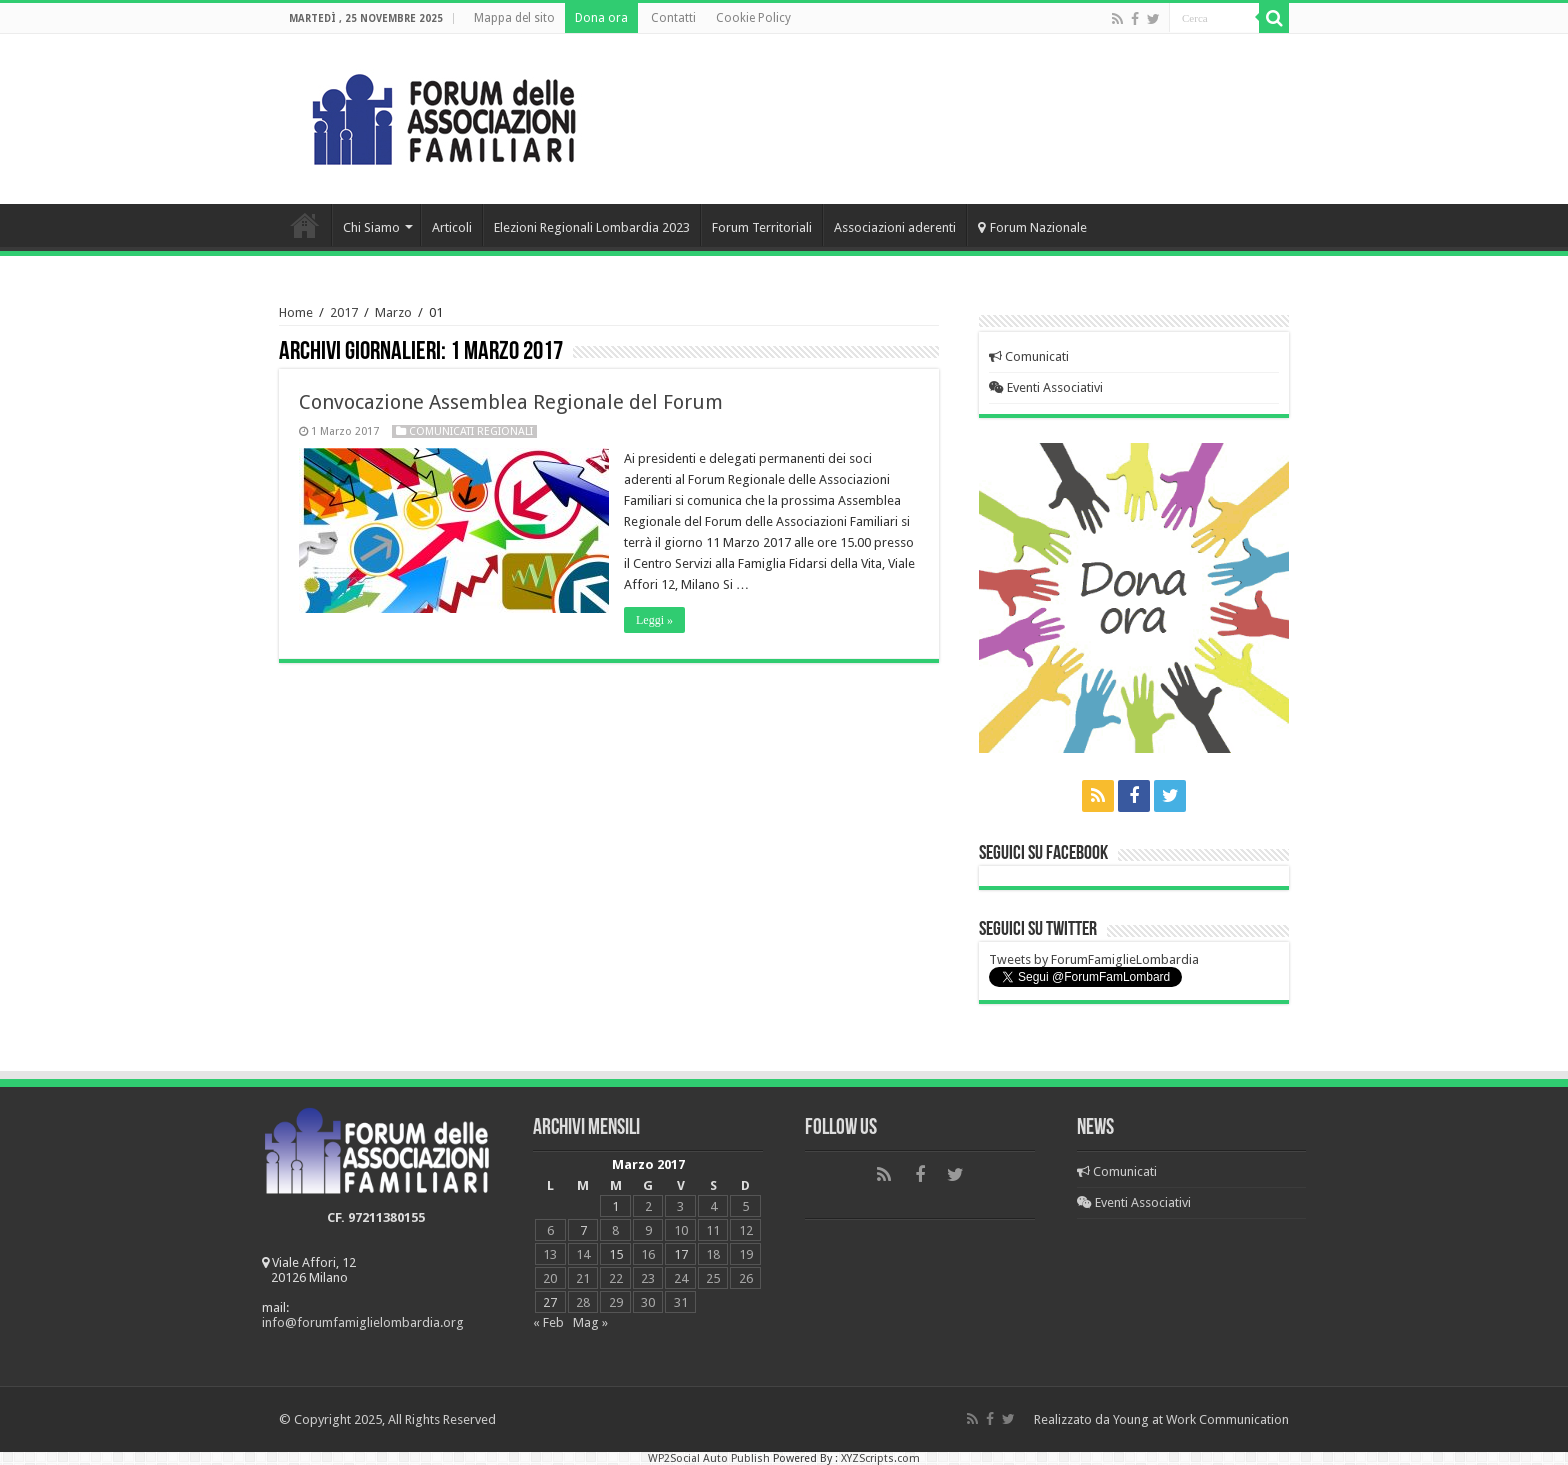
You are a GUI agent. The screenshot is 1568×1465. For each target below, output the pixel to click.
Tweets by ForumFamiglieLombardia (1094, 959)
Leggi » (654, 620)
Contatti (673, 18)
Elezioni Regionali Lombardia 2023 (592, 227)
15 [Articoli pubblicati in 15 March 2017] (616, 1254)
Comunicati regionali (471, 431)
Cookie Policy (753, 18)
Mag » (590, 1322)
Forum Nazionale (1032, 227)
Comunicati (1029, 356)
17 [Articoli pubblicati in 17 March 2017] (681, 1254)
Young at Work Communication (1201, 1419)
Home (305, 225)
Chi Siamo (371, 227)
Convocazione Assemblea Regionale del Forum (511, 402)
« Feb (548, 1322)
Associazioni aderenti (895, 227)
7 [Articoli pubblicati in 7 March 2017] (583, 1230)
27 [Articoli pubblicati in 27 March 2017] (550, 1302)
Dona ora (601, 18)
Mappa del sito (514, 18)
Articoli (452, 227)
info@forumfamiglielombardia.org (363, 1322)
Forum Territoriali (762, 227)
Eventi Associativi (1046, 387)
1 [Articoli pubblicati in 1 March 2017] (615, 1206)
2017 (344, 312)
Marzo (393, 312)
